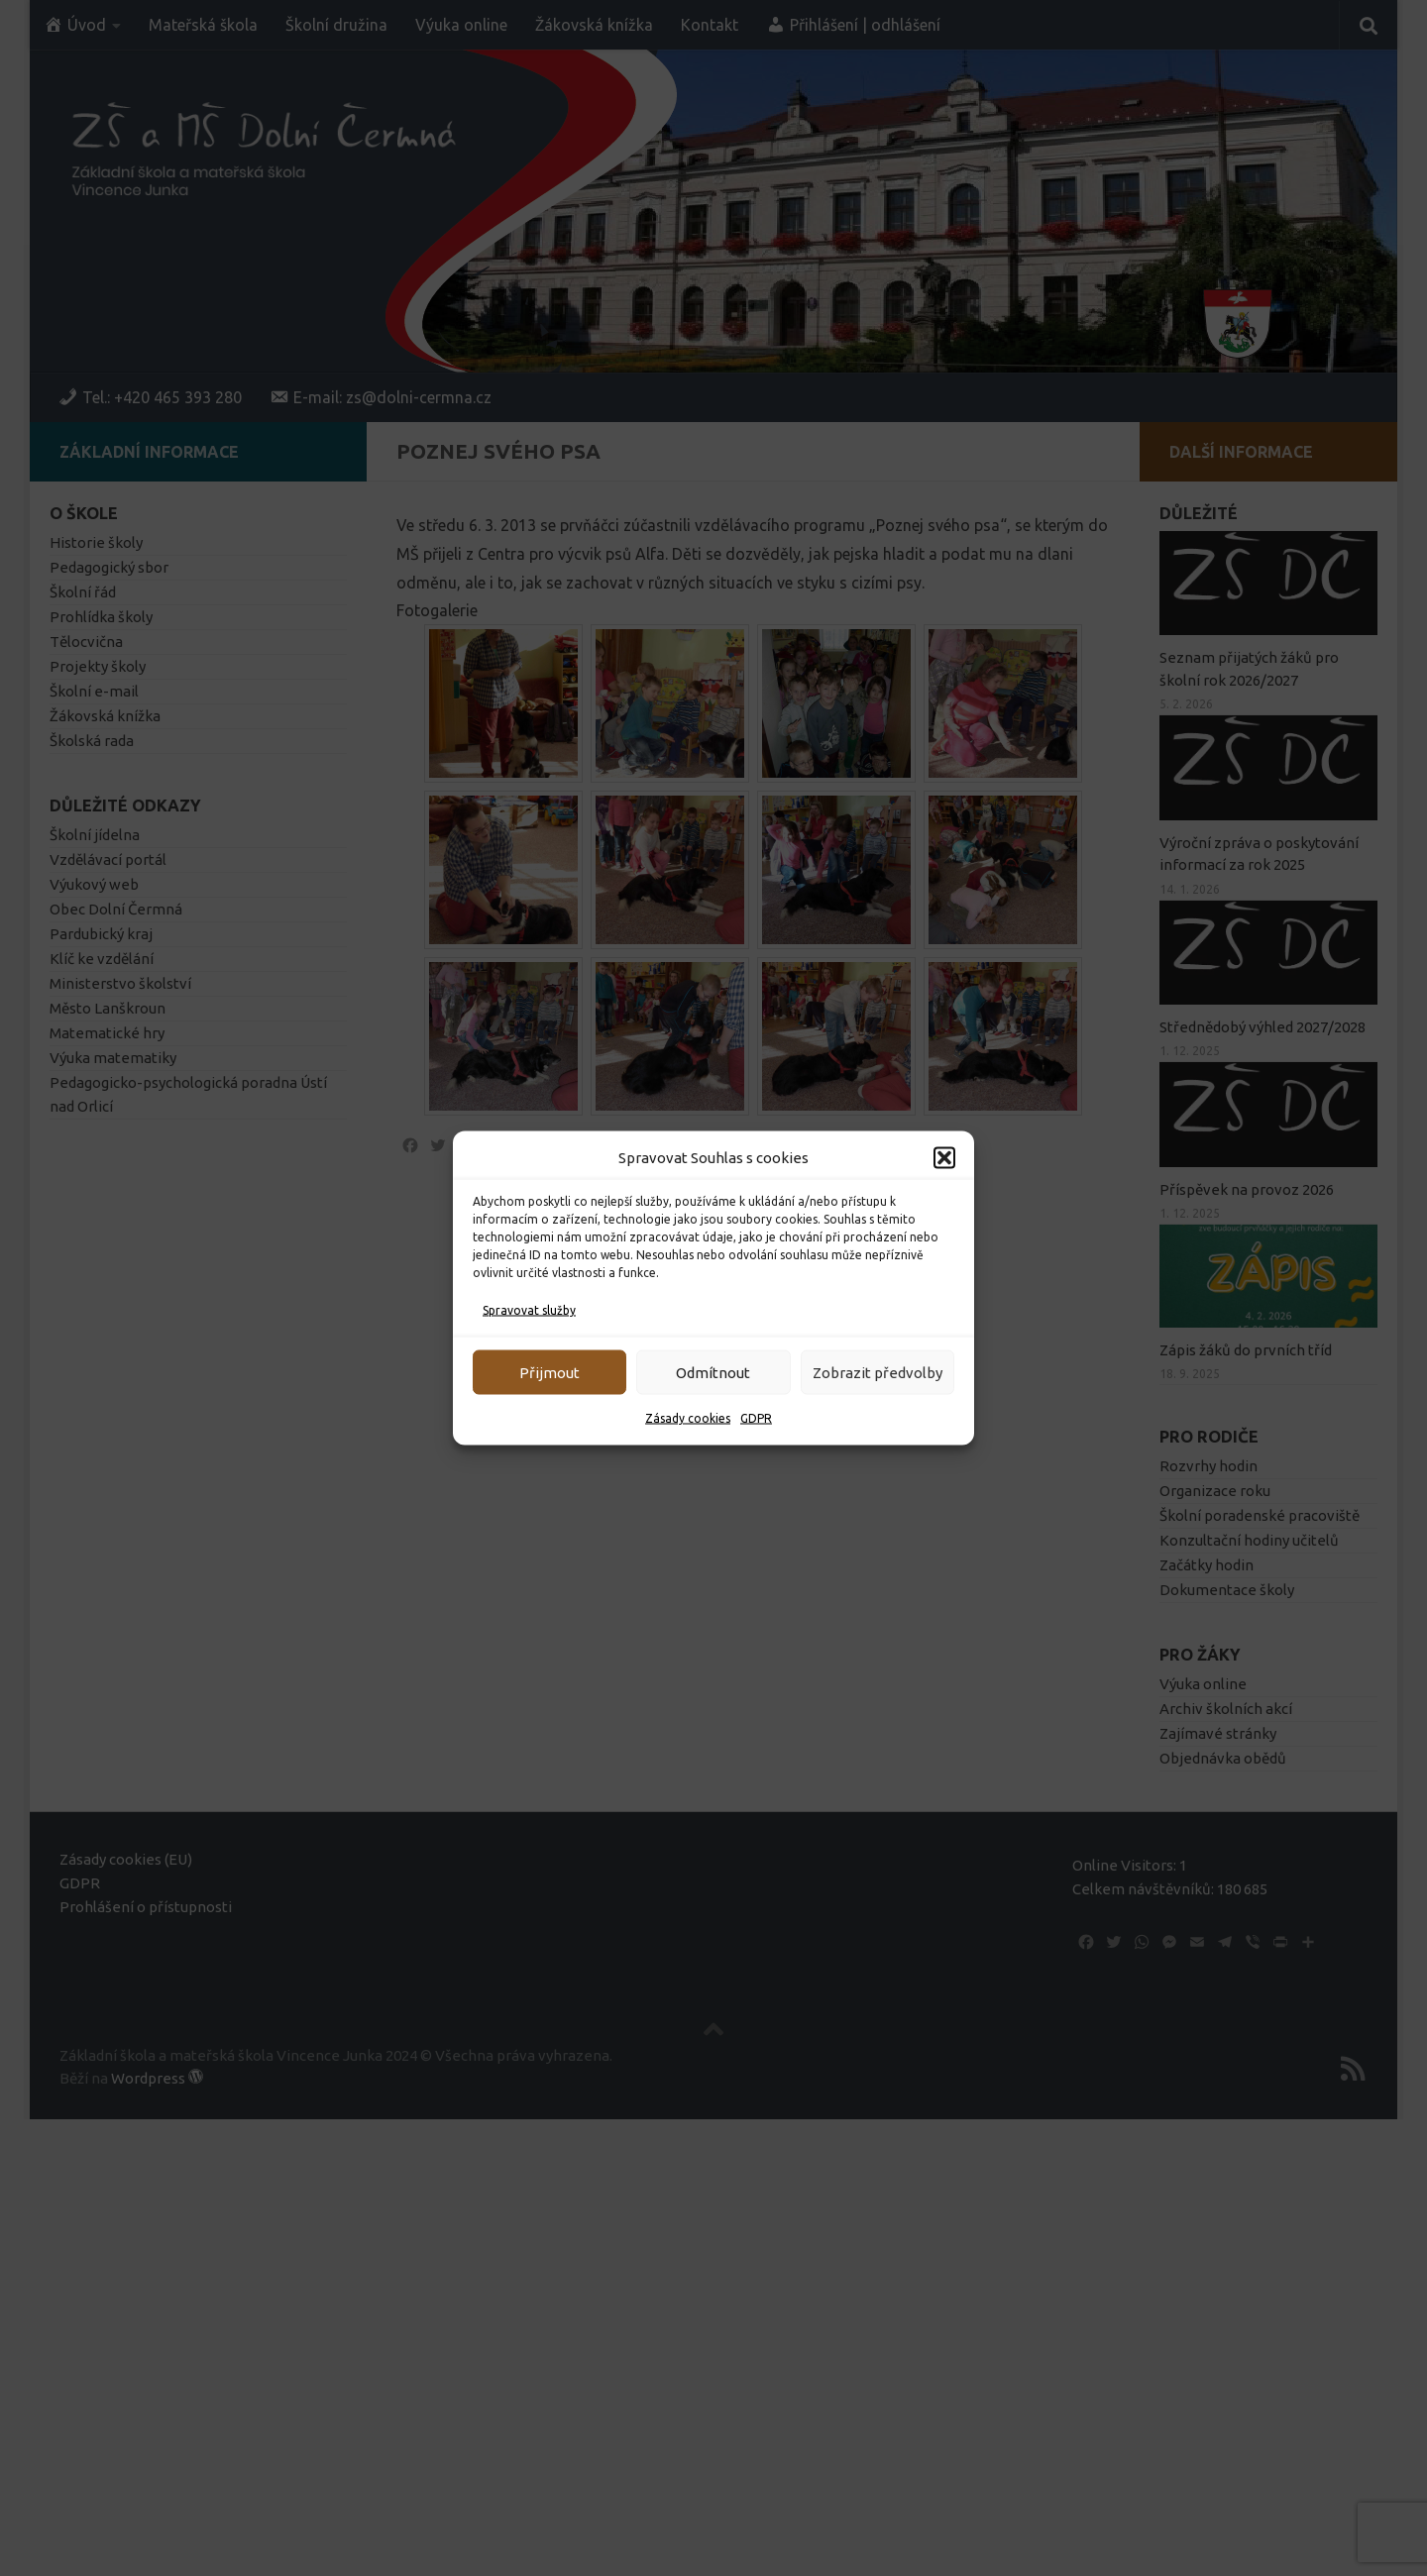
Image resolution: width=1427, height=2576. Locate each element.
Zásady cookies (687, 1418)
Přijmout (549, 1371)
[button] (944, 1158)
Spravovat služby (529, 1310)
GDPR (756, 1418)
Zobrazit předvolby (877, 1371)
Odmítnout (713, 1371)
